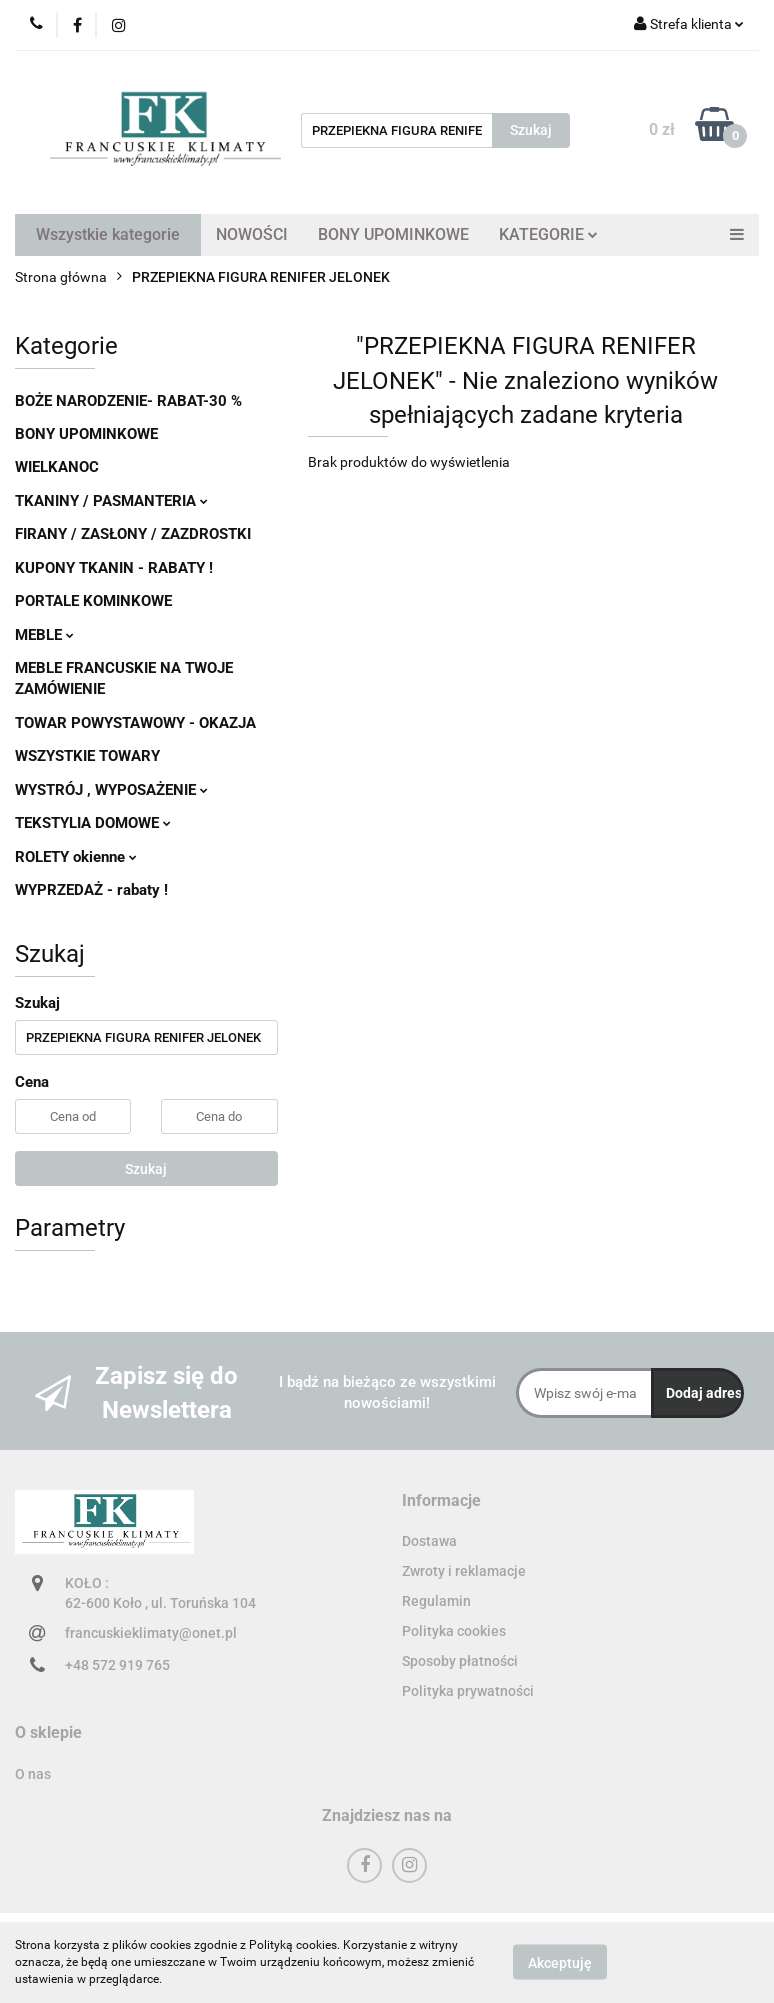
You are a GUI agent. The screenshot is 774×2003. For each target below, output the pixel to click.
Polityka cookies (454, 1631)
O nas (33, 1774)
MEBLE (44, 635)
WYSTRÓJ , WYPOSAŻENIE (111, 790)
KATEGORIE (548, 234)
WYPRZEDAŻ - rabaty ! (91, 890)
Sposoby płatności (460, 1661)
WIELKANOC (57, 467)
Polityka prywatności (468, 1691)
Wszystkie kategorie (108, 234)
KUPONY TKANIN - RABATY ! (114, 568)
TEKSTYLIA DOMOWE (93, 823)
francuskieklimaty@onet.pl (151, 1633)
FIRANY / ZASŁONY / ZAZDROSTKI (133, 534)
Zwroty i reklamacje (464, 1571)
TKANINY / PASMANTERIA (111, 501)
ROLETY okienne (76, 857)
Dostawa (429, 1541)
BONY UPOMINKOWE (393, 234)
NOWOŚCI (252, 234)
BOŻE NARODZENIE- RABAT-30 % (128, 401)
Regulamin (436, 1601)
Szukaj (146, 1169)
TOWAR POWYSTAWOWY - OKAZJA (135, 723)
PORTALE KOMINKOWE (93, 601)
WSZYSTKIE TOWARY (87, 756)
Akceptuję (560, 1963)
